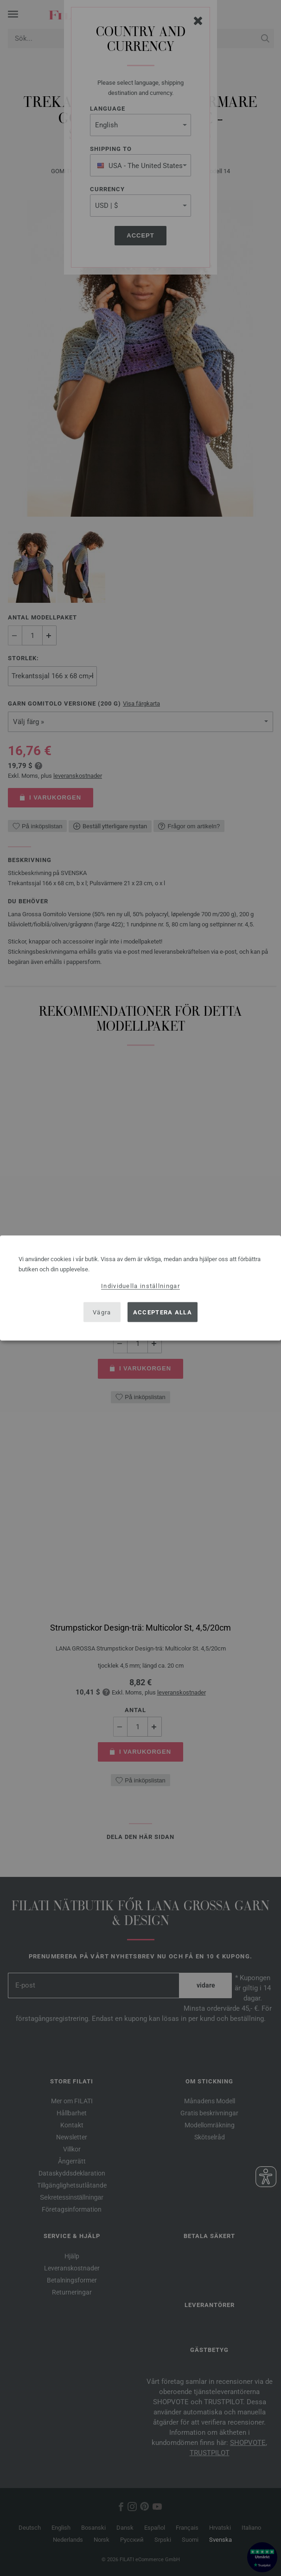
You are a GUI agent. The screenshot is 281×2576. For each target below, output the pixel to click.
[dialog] (140, 1288)
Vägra (102, 1311)
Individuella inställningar (140, 1285)
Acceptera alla (162, 1311)
